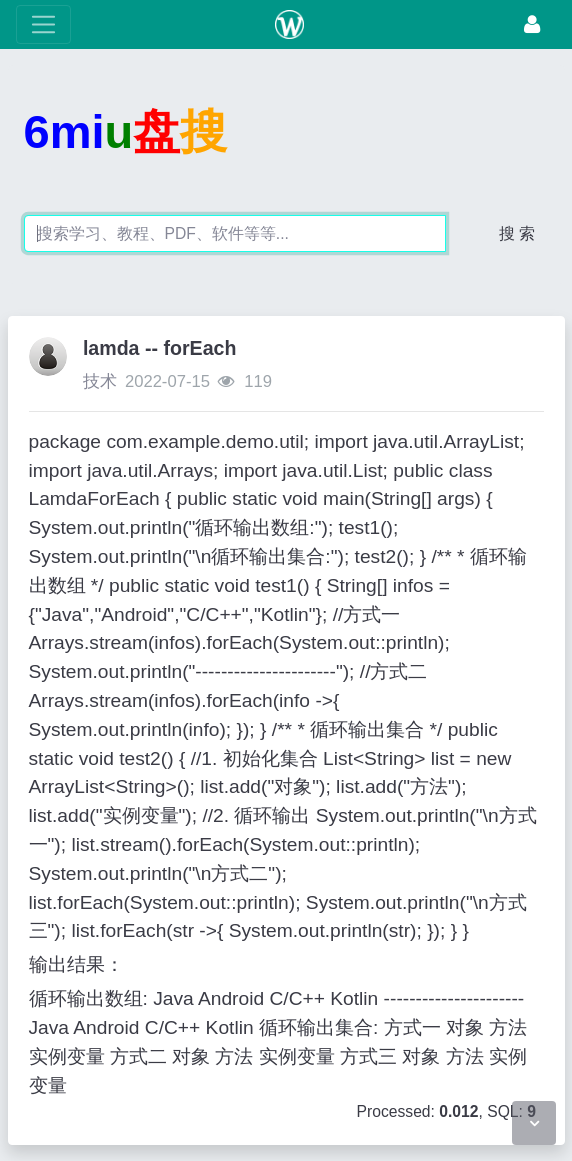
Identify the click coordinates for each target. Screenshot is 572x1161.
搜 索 (517, 233)
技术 (100, 381)
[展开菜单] (43, 24)
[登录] (532, 24)
